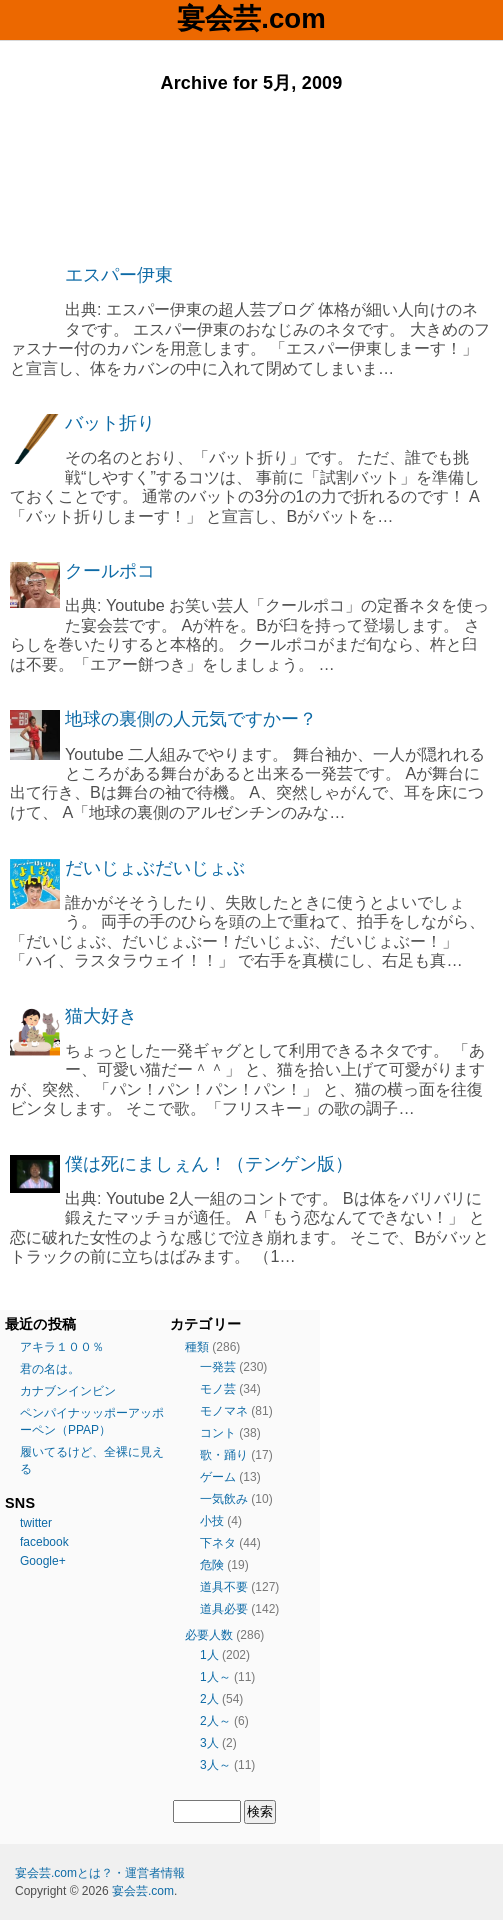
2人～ (215, 1721)
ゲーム (218, 1477)
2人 (209, 1699)
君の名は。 (50, 1369)
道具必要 (224, 1609)
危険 (212, 1565)
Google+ (43, 1561)
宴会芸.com (251, 18)
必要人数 (209, 1635)
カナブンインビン (68, 1391)
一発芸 (218, 1367)
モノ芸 (218, 1389)
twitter (36, 1523)
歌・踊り (224, 1455)
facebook (44, 1542)
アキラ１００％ (62, 1347)
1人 (209, 1655)
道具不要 (224, 1587)
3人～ (215, 1765)
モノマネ (224, 1411)
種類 (197, 1347)
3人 (209, 1743)
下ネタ (218, 1543)
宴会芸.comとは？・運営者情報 (100, 1873)
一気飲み (224, 1499)
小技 (212, 1521)
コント (218, 1433)
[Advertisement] (251, 179)
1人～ (215, 1677)
